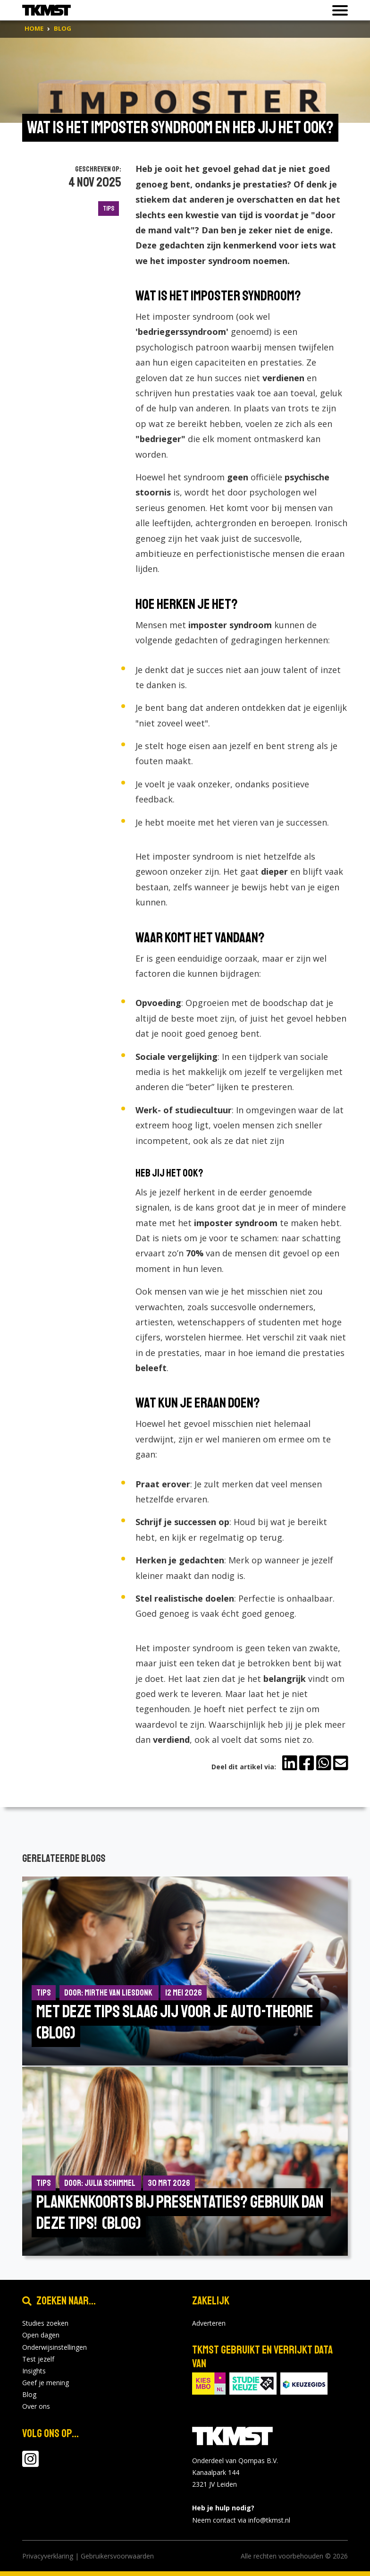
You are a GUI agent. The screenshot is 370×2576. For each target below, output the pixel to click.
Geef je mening (45, 2382)
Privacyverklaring (47, 2555)
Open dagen (40, 2334)
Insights (34, 2370)
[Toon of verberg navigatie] (337, 10)
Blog (29, 2394)
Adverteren (209, 2323)
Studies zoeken (45, 2323)
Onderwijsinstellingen (54, 2347)
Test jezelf (38, 2358)
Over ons (36, 2406)
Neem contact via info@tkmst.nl (241, 2520)
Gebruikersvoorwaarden (117, 2555)
